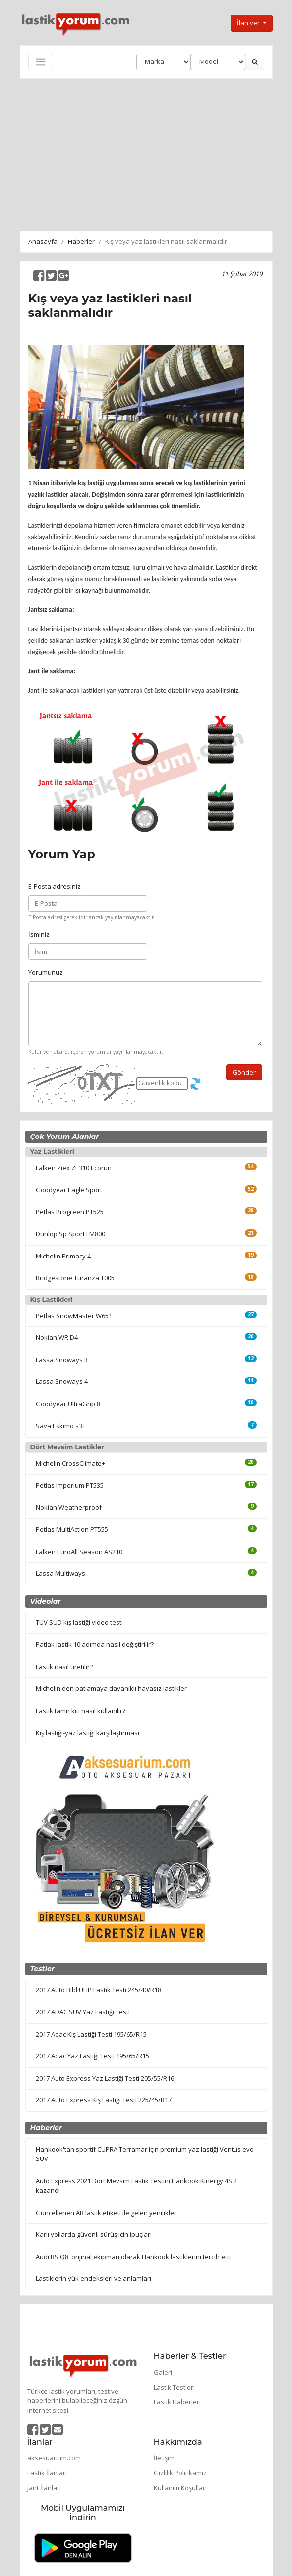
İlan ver (249, 22)
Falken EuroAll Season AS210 (79, 1551)
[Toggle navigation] (40, 62)
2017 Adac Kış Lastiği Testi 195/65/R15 (91, 2034)
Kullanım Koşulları (180, 2487)
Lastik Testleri (174, 2387)
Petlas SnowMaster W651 (74, 1315)
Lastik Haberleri (177, 2401)
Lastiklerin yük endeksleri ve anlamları (93, 2278)
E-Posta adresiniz (54, 886)
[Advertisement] (146, 153)
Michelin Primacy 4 (63, 1256)
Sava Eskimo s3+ (61, 1425)
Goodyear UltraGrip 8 (68, 1403)
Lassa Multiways (60, 1573)
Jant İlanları (44, 2487)
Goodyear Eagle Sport (69, 1189)
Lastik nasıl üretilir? (64, 1666)
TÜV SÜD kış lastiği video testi (79, 1622)
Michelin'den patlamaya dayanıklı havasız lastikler (111, 1688)
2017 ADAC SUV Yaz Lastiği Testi (83, 2011)
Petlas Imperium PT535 (70, 1485)
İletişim (164, 2458)
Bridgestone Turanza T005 (75, 1277)
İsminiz (39, 934)
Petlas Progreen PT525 (70, 1211)
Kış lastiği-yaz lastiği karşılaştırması (87, 1732)
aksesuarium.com (54, 2458)
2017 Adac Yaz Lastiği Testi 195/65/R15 (92, 2055)
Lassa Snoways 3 (62, 1359)
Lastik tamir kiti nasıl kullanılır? (80, 1710)
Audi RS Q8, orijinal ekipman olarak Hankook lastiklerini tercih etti (133, 2256)
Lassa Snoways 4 (62, 1381)
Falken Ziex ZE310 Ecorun (74, 1167)
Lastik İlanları (47, 2472)
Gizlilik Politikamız (180, 2472)
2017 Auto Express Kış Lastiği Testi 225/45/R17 (104, 2100)
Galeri (163, 2372)
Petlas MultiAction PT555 (72, 1529)
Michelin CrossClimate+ (70, 1463)
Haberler (81, 241)
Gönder (244, 1072)
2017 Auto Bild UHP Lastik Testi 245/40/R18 (98, 1989)
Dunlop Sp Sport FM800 (70, 1233)
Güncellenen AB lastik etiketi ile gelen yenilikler (106, 2212)
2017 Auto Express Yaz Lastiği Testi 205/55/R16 (105, 2078)
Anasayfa (43, 241)
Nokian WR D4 (57, 1337)
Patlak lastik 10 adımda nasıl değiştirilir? (95, 1644)
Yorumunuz (45, 972)
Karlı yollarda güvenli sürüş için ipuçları (94, 2234)
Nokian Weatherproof (69, 1507)
